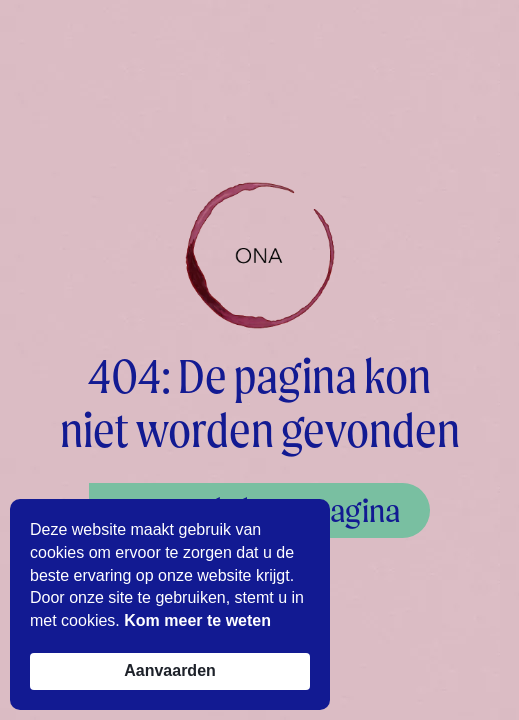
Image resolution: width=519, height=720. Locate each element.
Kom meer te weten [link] (197, 620)
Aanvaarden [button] (170, 670)
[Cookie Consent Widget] (170, 604)
